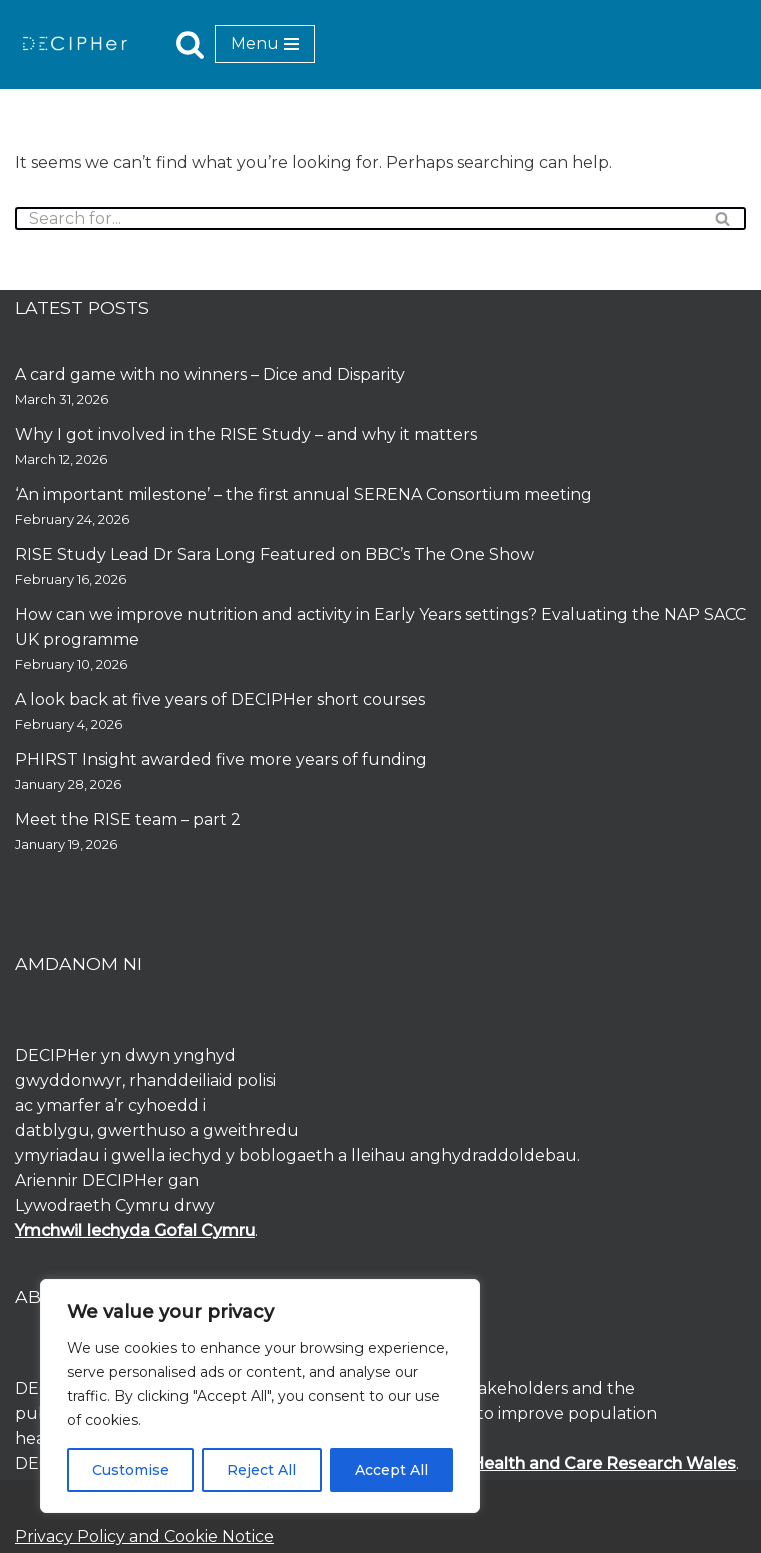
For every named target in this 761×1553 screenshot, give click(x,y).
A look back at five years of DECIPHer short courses (220, 699)
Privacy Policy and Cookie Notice (144, 1536)
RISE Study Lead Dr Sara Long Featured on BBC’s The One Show (274, 554)
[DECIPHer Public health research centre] (75, 43)
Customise (130, 1470)
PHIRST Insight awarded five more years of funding (221, 759)
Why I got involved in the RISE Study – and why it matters (246, 434)
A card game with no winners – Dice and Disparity (210, 374)
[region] (260, 1396)
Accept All (391, 1470)
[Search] (190, 44)
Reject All (261, 1470)
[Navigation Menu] (265, 44)
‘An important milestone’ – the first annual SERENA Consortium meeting (303, 494)
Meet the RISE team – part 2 (128, 819)
